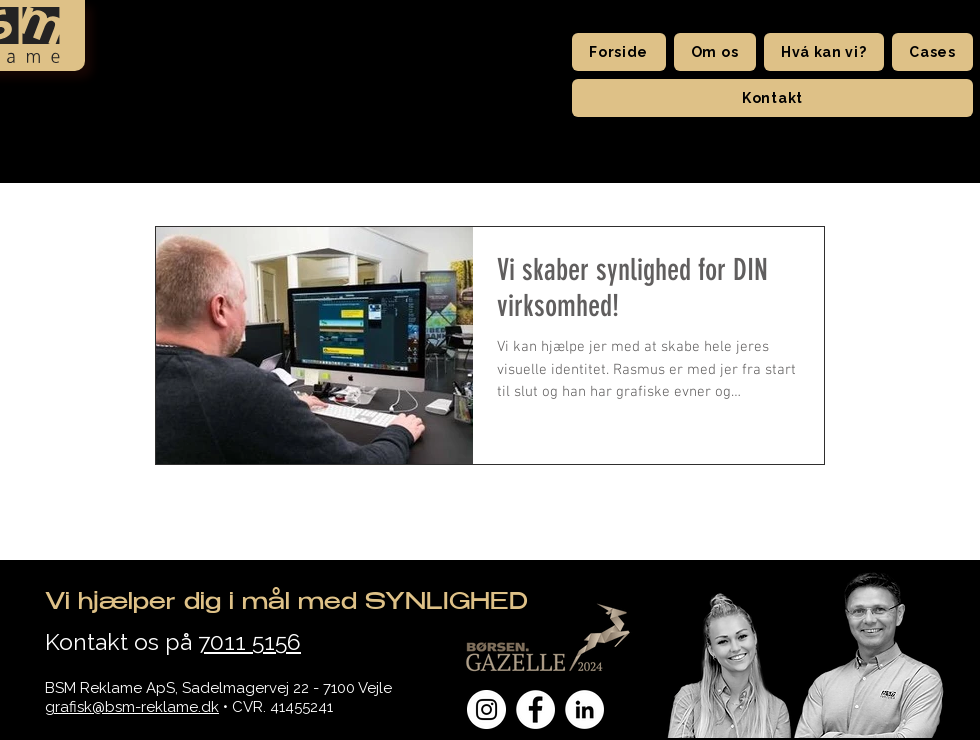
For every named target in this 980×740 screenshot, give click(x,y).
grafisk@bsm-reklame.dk (132, 707)
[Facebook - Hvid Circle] (535, 709)
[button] (715, 52)
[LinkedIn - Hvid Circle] (584, 709)
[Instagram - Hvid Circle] (486, 709)
